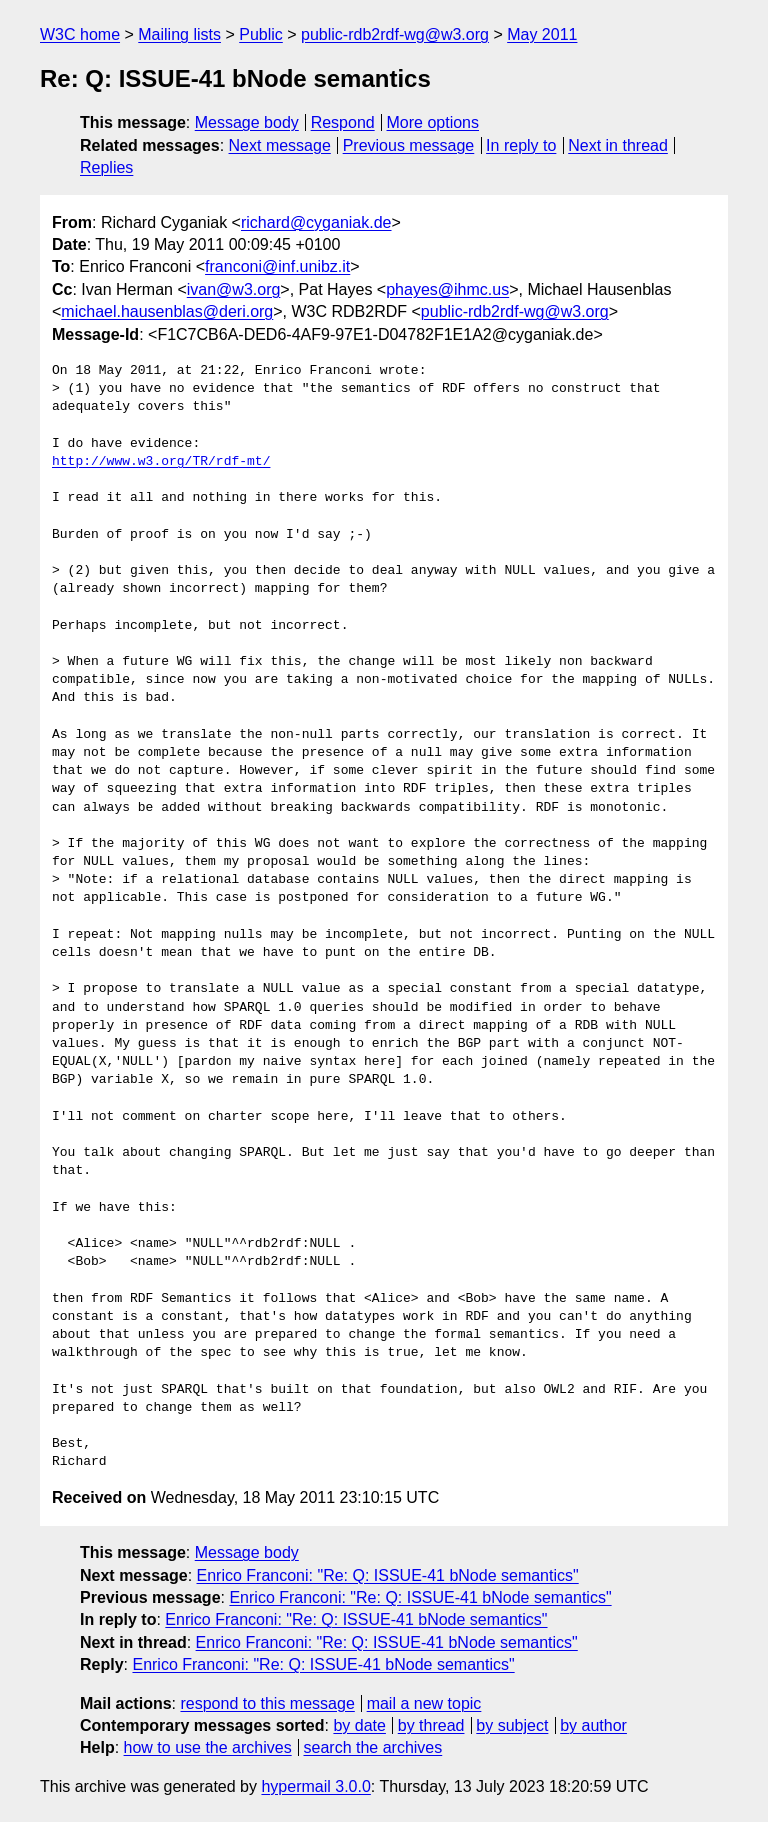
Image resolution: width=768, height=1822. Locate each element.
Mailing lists (179, 34)
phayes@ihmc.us (447, 289)
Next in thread (618, 145)
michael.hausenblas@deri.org (167, 311)
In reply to (521, 145)
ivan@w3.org (234, 289)
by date (359, 1725)
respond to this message (267, 1703)
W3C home (80, 34)
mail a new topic (424, 1703)
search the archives (373, 1747)
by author (593, 1725)
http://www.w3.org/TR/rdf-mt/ (161, 462)
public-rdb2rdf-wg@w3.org (395, 34)
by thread (431, 1725)
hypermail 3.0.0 (315, 1786)
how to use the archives (208, 1747)
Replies (106, 167)
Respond (343, 122)
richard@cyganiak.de (316, 222)
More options (433, 122)
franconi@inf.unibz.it (277, 266)
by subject (512, 1725)
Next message (280, 145)
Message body (247, 122)
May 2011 (542, 34)
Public (261, 34)
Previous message (409, 145)
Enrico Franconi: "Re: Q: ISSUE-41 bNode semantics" (388, 1575)
